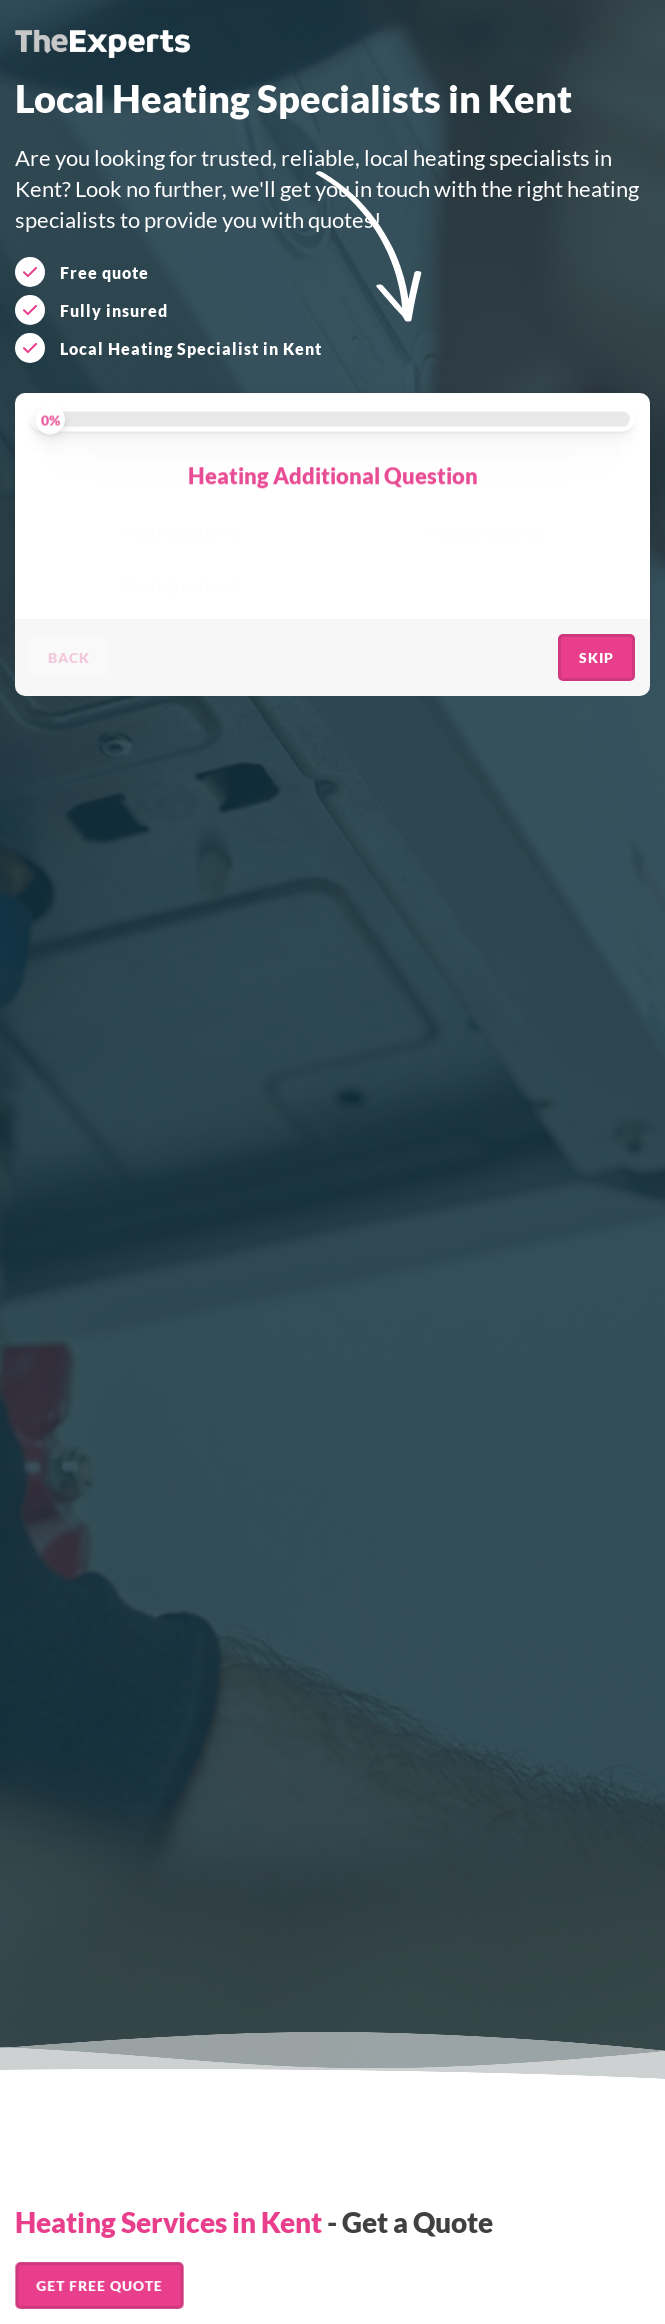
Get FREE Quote (99, 2285)
